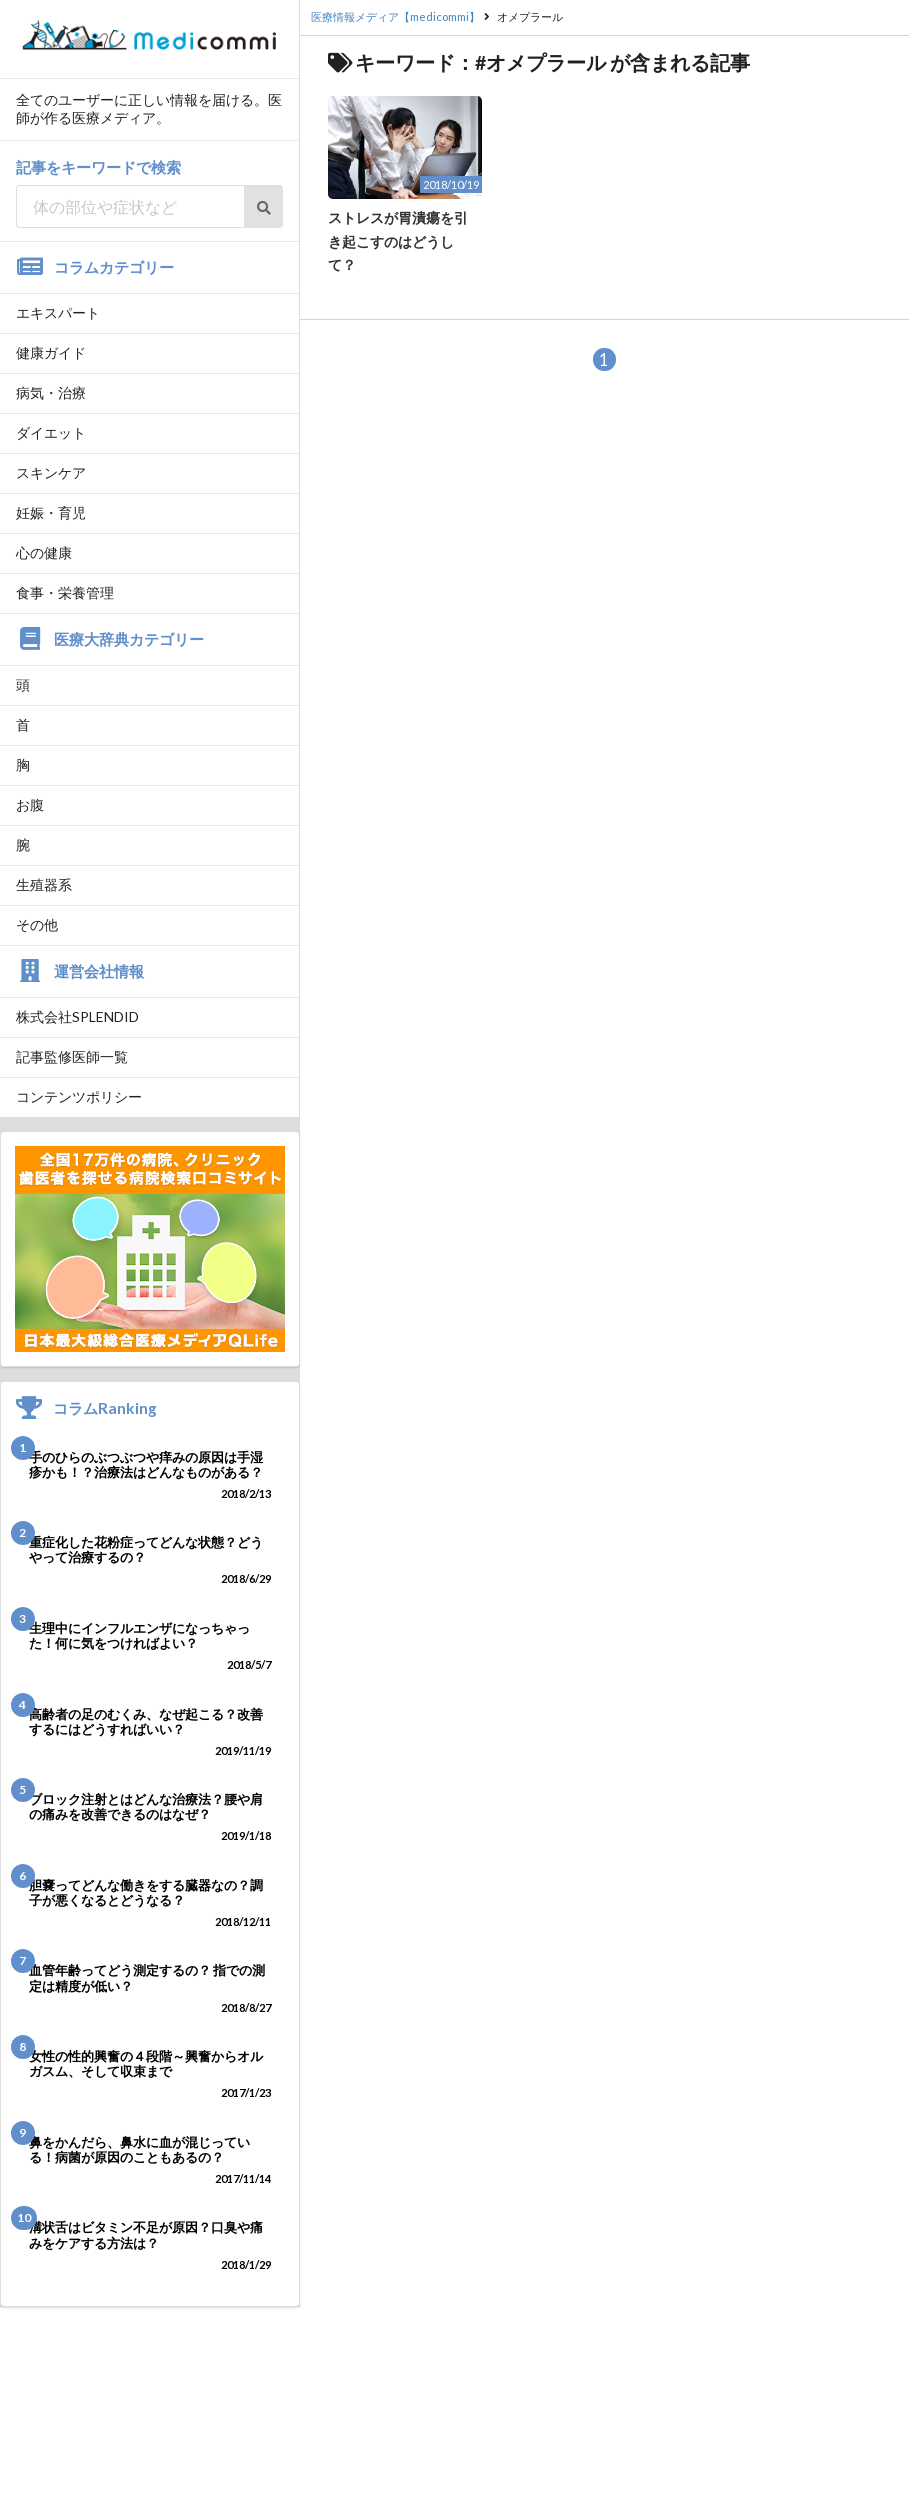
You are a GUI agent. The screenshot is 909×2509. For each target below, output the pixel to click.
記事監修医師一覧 (72, 1056)
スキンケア (51, 472)
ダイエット (51, 432)
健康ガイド (51, 352)
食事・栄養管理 (65, 592)
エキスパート (58, 312)
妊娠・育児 (51, 512)
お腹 (30, 804)
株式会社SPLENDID (77, 1016)
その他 (37, 924)
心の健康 (44, 552)
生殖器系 (44, 884)
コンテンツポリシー (79, 1096)
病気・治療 (51, 392)
